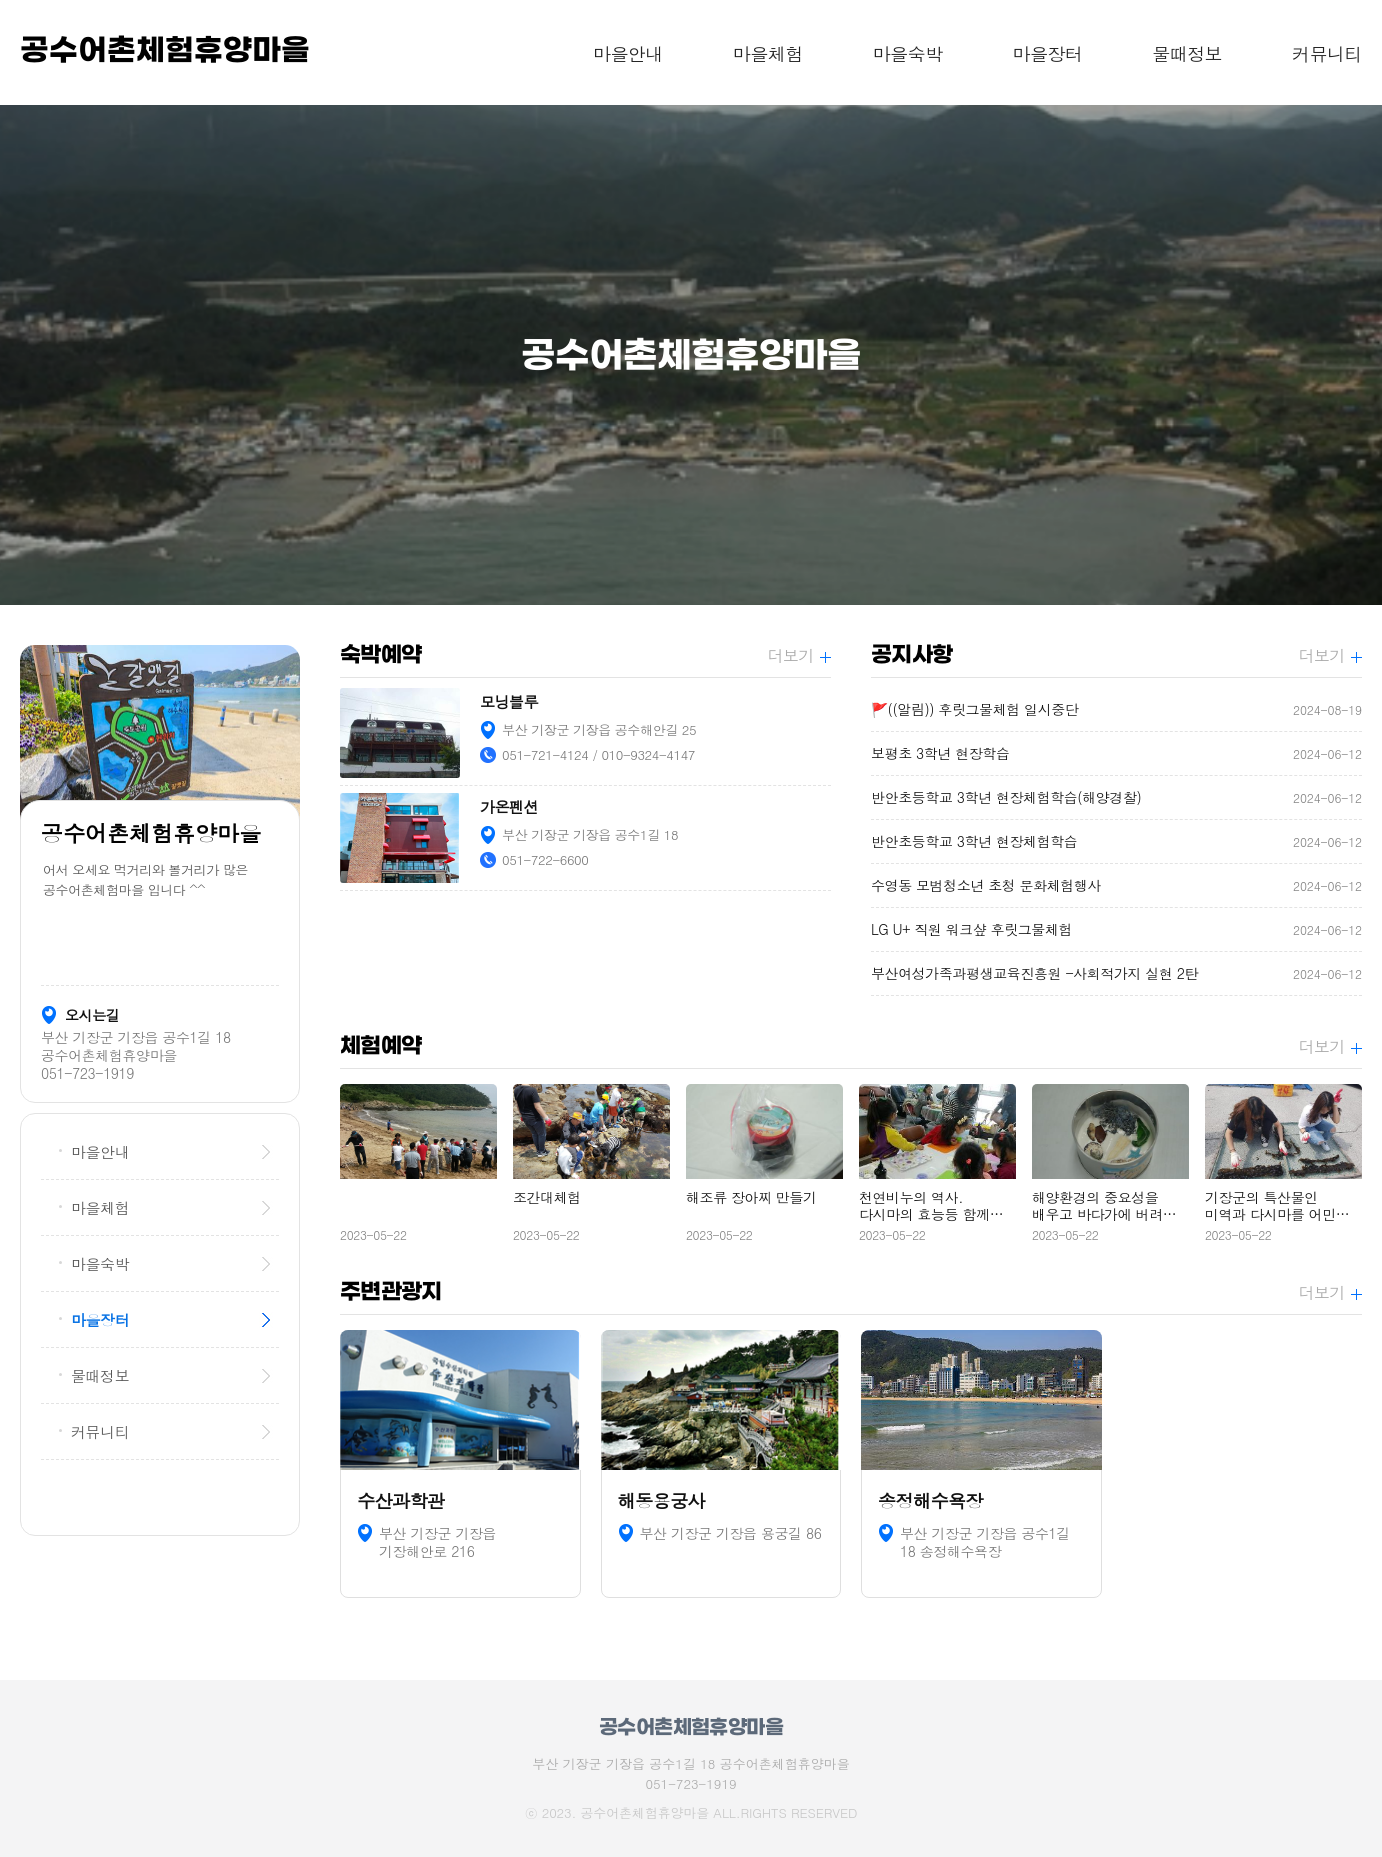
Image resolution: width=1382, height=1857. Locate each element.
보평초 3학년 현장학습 (1116, 753)
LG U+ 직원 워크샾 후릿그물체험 (1116, 929)
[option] (691, 355)
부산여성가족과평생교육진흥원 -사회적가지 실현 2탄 (1116, 973)
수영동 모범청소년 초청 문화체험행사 (1116, 885)
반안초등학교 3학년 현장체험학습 (1116, 841)
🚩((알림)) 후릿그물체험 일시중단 (1116, 709)
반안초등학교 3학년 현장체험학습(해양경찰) (1116, 797)
